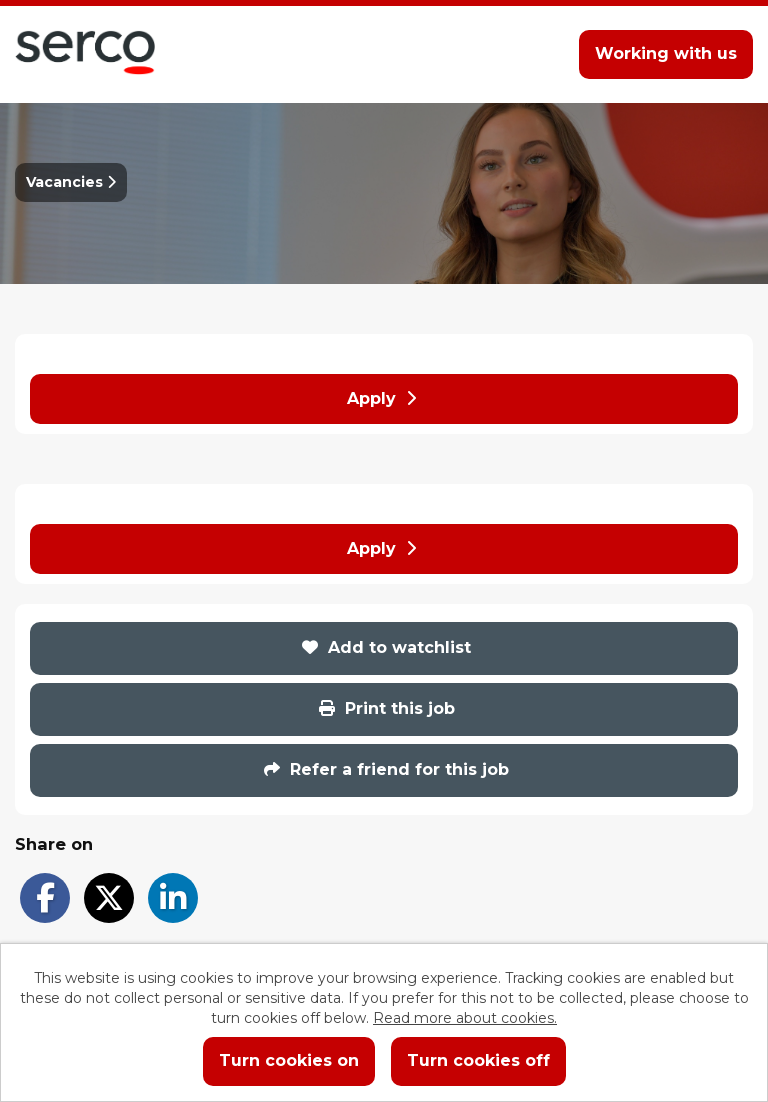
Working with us (666, 53)
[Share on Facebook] (45, 898)
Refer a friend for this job (386, 769)
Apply (381, 398)
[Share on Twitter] (109, 898)
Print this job (387, 708)
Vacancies (71, 182)
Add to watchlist (386, 647)
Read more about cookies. (465, 1018)
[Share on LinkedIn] (173, 898)
